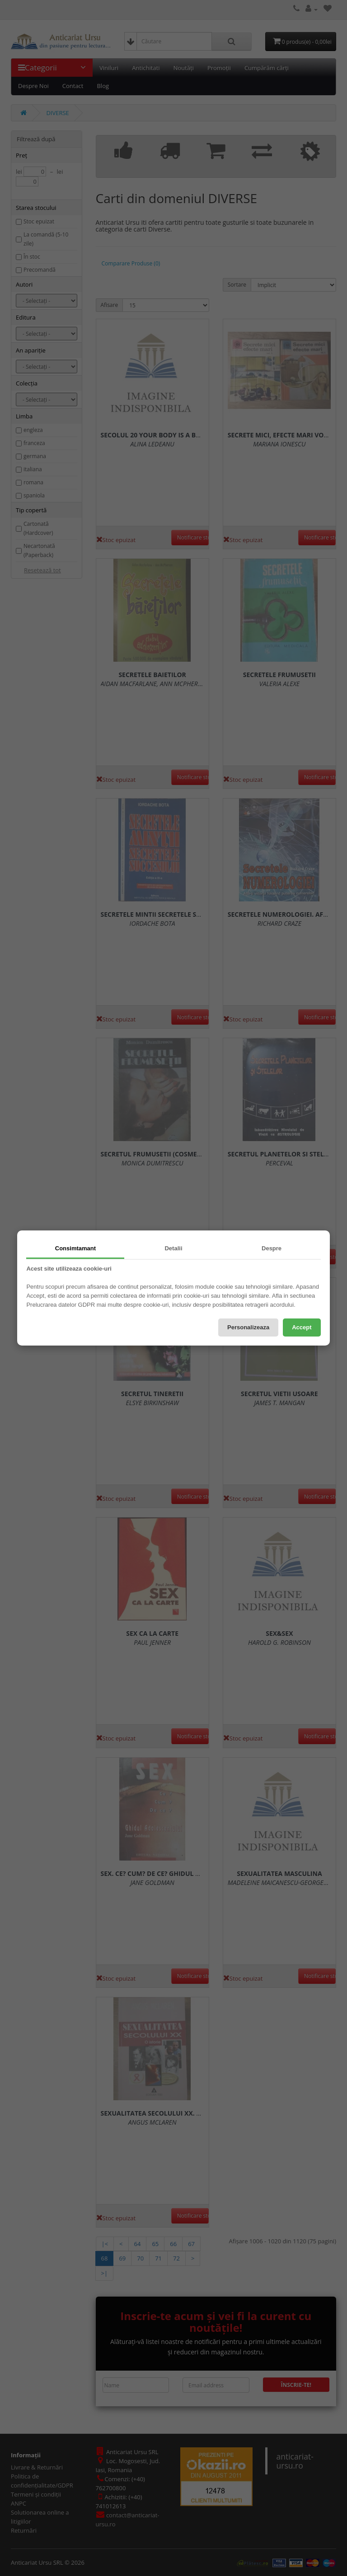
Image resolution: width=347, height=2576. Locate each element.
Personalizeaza (248, 1327)
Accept (301, 1327)
